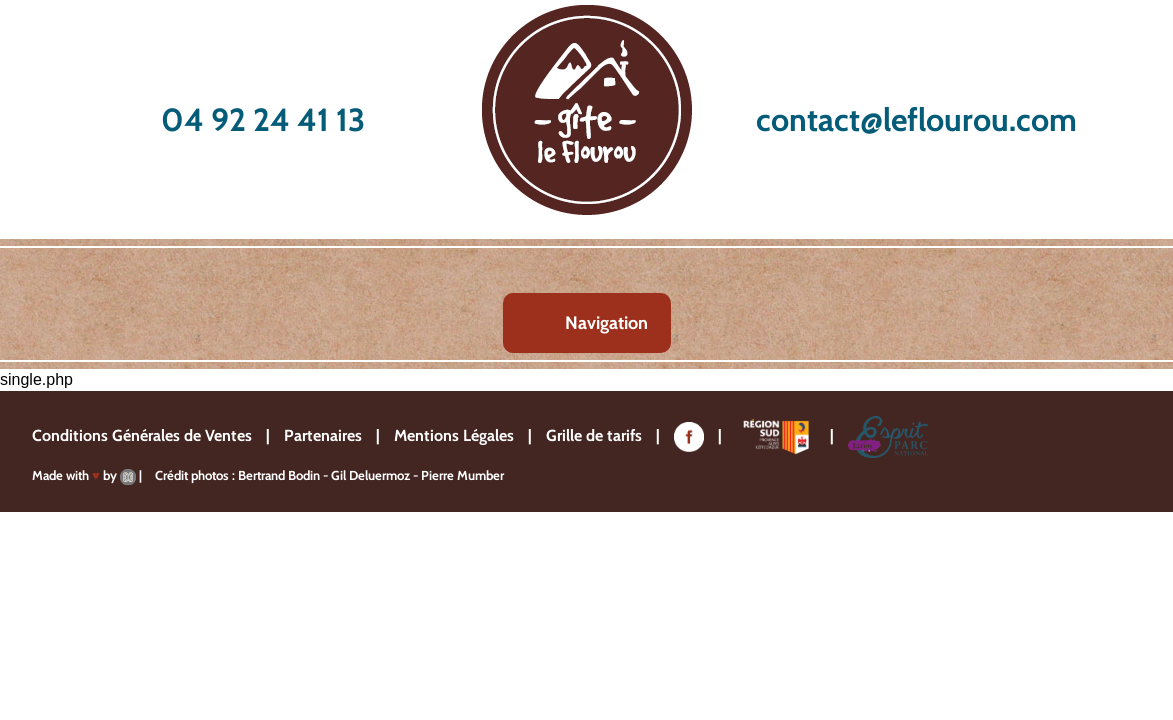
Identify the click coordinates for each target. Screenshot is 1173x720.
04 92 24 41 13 (263, 119)
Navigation (606, 323)
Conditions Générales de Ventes (142, 435)
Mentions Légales (454, 435)
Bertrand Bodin (279, 475)
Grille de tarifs (594, 435)
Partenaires (323, 435)
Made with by (84, 475)
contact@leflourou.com (916, 119)
